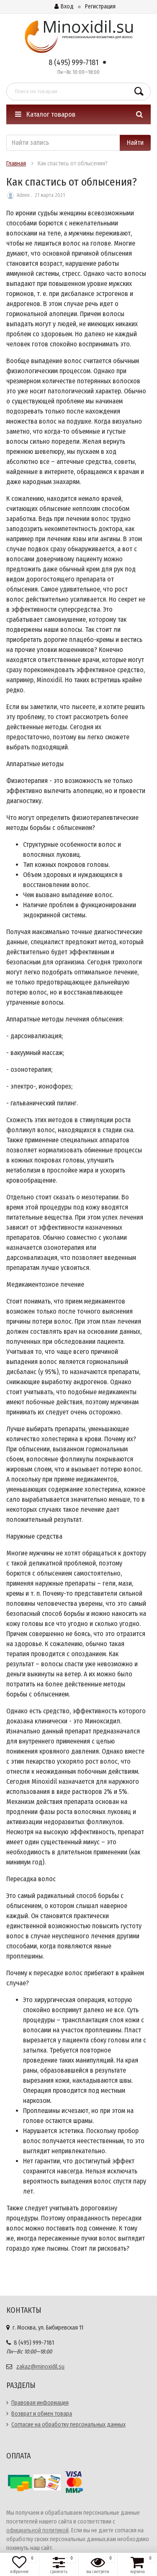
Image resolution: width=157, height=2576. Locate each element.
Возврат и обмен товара (41, 2413)
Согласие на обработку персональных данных (68, 2424)
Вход (64, 6)
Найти (135, 143)
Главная (16, 163)
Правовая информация (40, 2402)
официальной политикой (37, 2530)
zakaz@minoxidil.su (40, 2366)
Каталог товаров (45, 114)
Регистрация (100, 6)
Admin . (24, 195)
